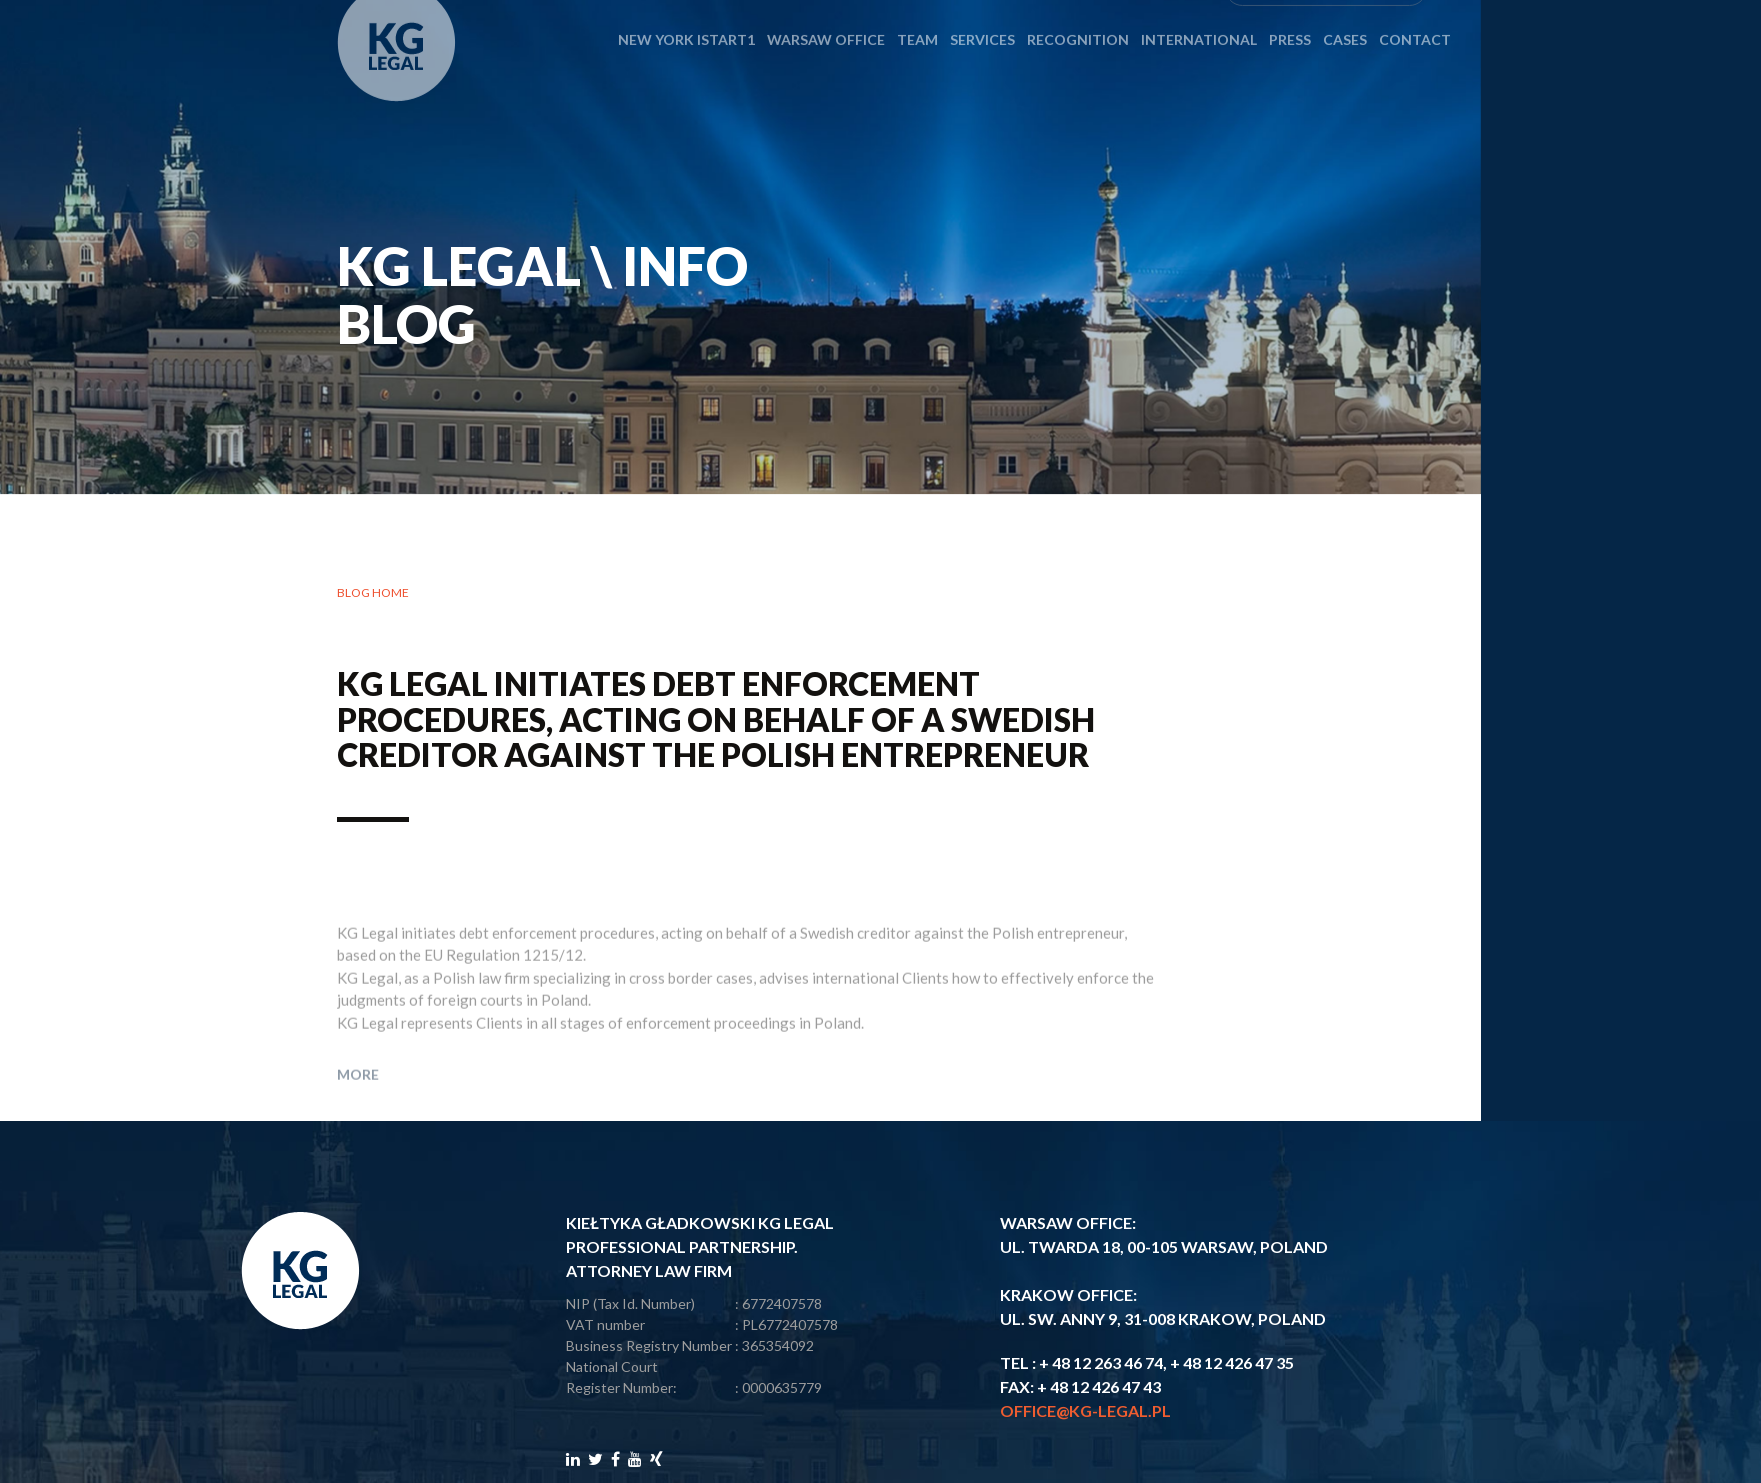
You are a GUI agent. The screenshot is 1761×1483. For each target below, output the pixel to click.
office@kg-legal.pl (1085, 1410)
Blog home (373, 594)
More (358, 1104)
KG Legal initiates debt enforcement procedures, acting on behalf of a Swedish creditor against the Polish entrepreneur (716, 720)
